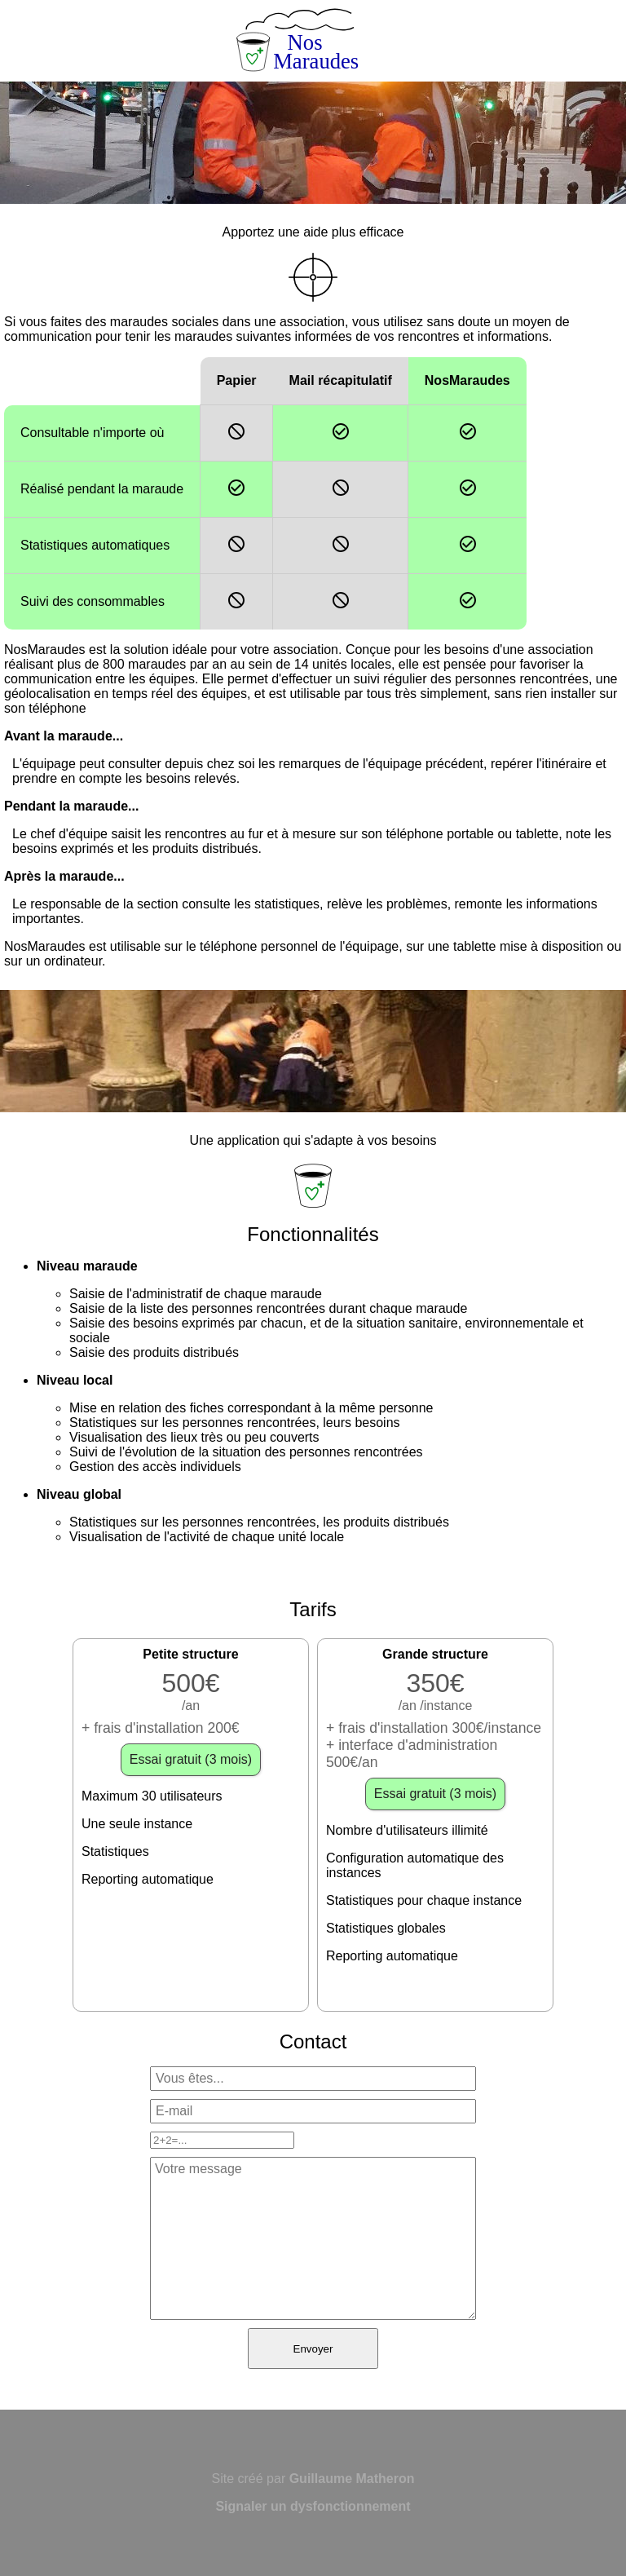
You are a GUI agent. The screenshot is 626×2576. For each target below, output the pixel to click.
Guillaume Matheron (352, 2478)
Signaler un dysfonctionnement (312, 2506)
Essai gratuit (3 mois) (191, 1759)
